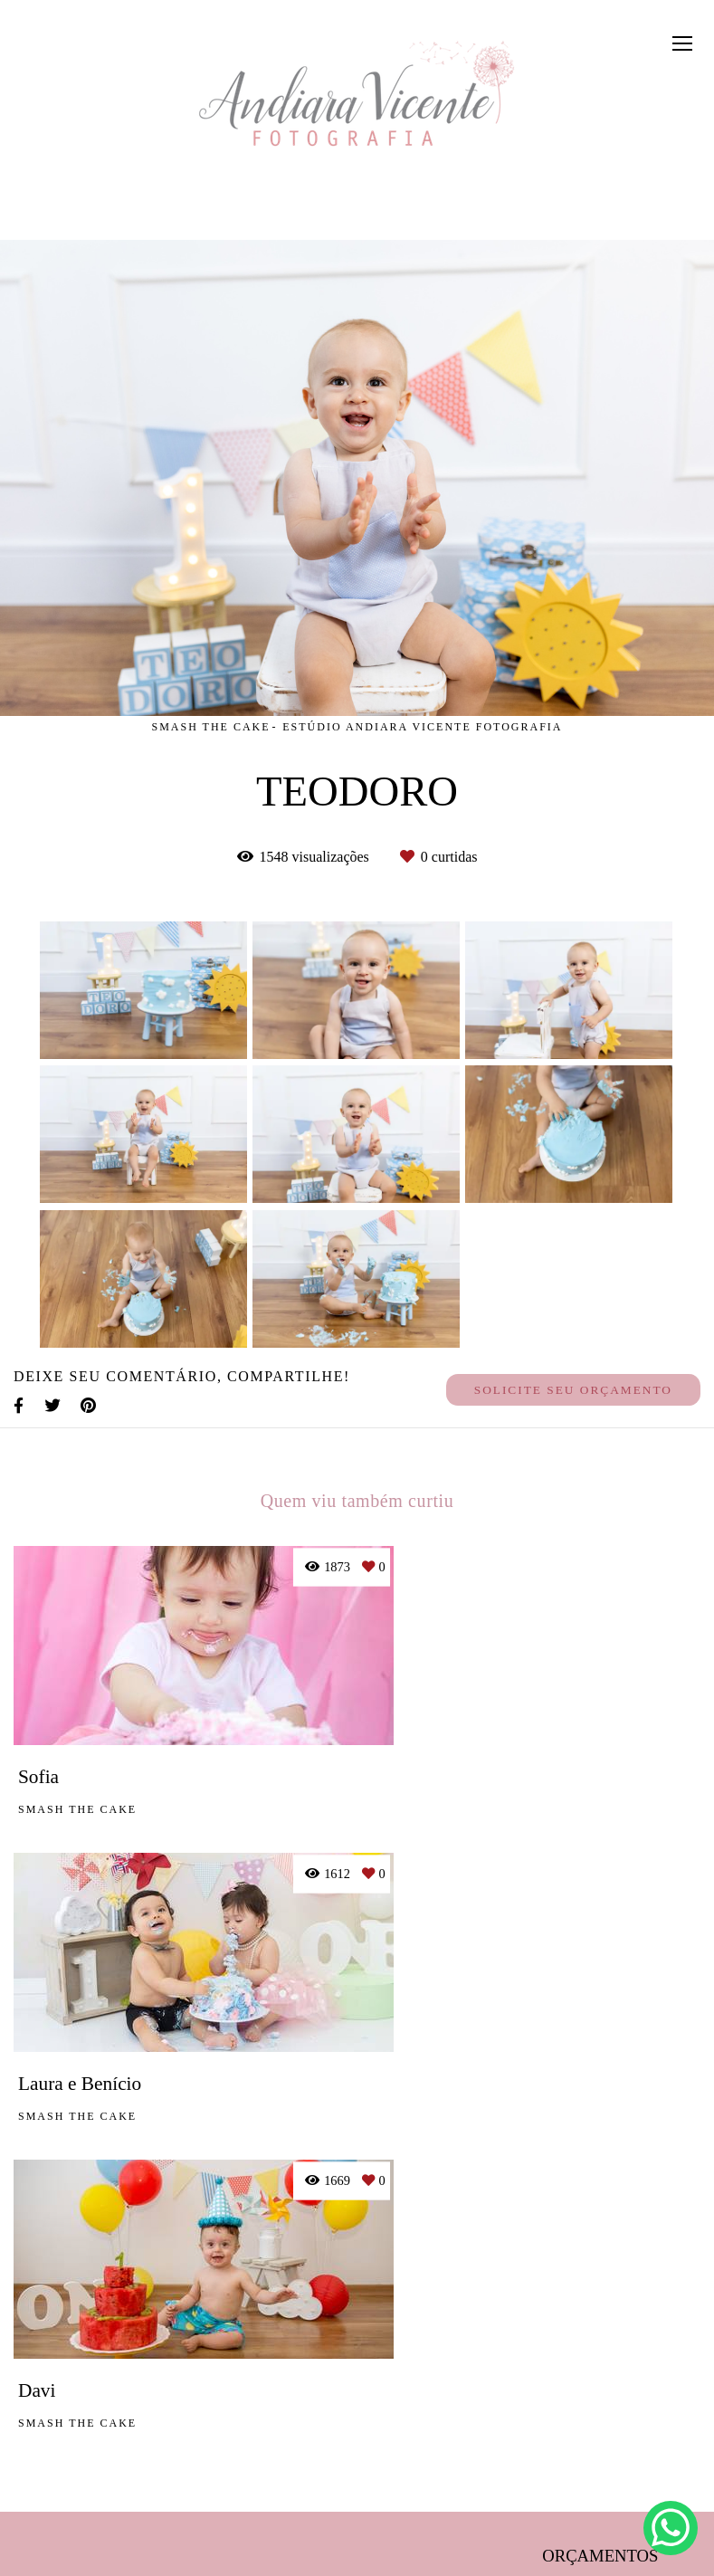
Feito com (357, 2561)
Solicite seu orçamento (573, 1390)
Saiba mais (285, 2428)
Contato (604, 2497)
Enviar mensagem (612, 2316)
